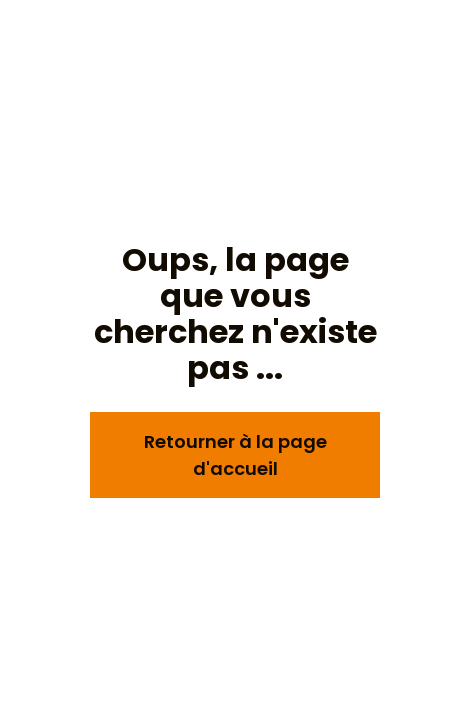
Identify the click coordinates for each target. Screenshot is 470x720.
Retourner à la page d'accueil (235, 455)
